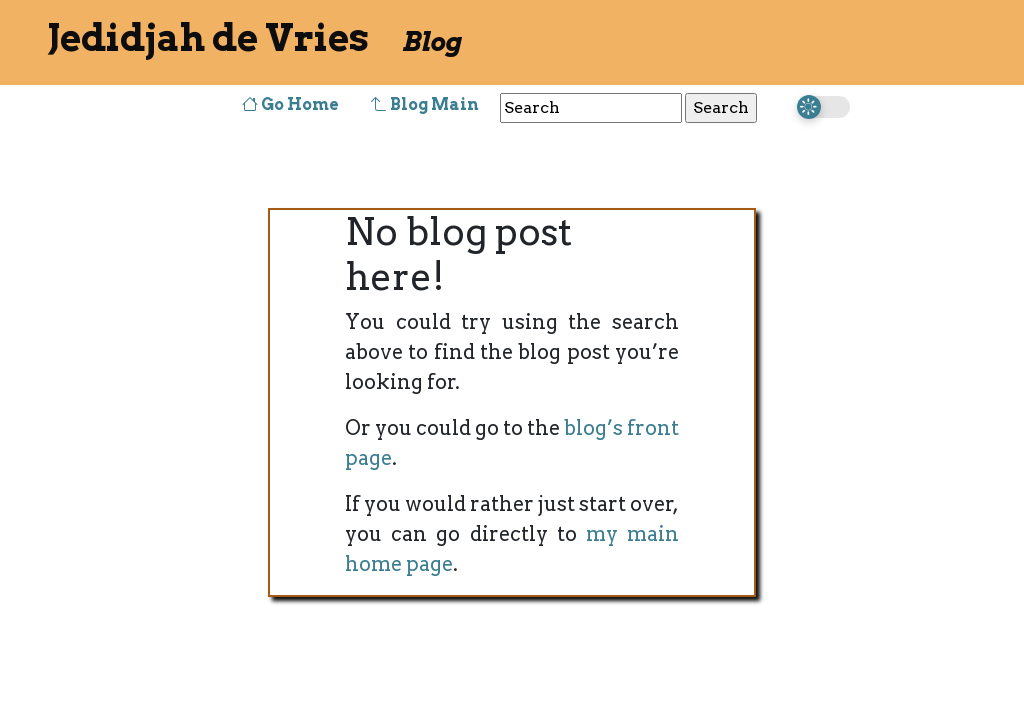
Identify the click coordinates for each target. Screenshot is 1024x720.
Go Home (290, 104)
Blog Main (425, 104)
